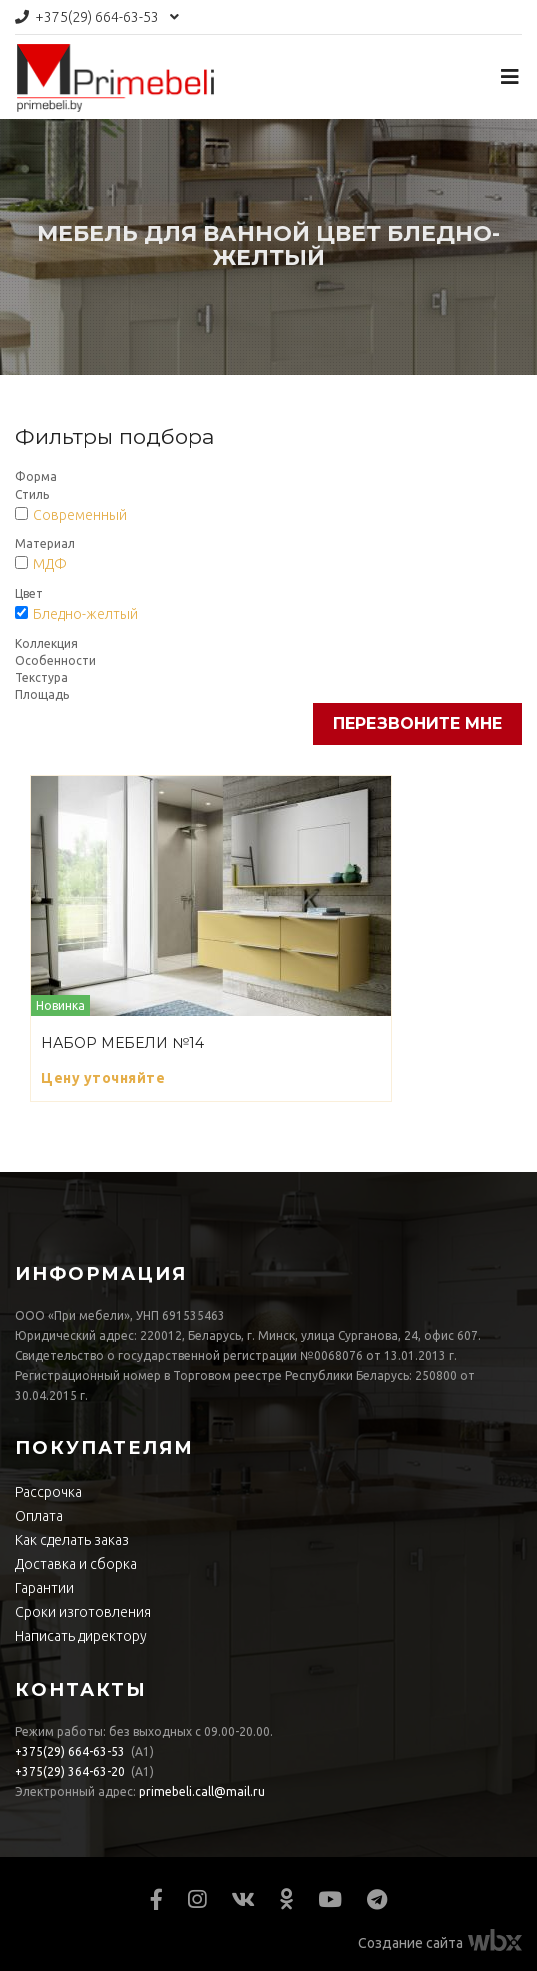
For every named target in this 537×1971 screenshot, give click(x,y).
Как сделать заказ (72, 1540)
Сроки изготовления (83, 1612)
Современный (80, 515)
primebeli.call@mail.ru (202, 1791)
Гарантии (44, 1588)
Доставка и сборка (76, 1564)
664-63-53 (97, 17)
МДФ (50, 564)
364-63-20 (70, 1771)
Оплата (39, 1516)
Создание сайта (410, 1943)
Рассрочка (48, 1492)
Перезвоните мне (417, 723)
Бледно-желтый (85, 614)
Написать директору (81, 1636)
